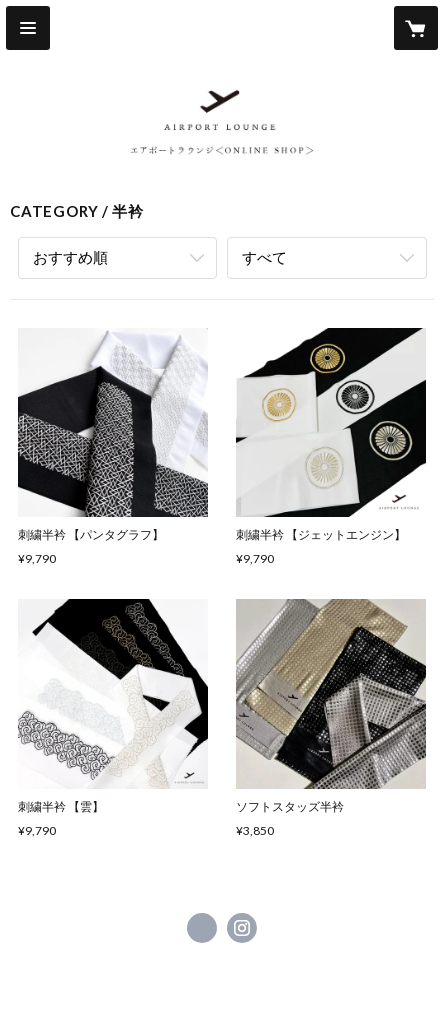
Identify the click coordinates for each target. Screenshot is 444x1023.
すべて (264, 257)
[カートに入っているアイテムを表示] (416, 28)
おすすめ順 (70, 257)
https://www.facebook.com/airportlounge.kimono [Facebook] (202, 928)
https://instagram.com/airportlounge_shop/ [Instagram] (242, 928)
